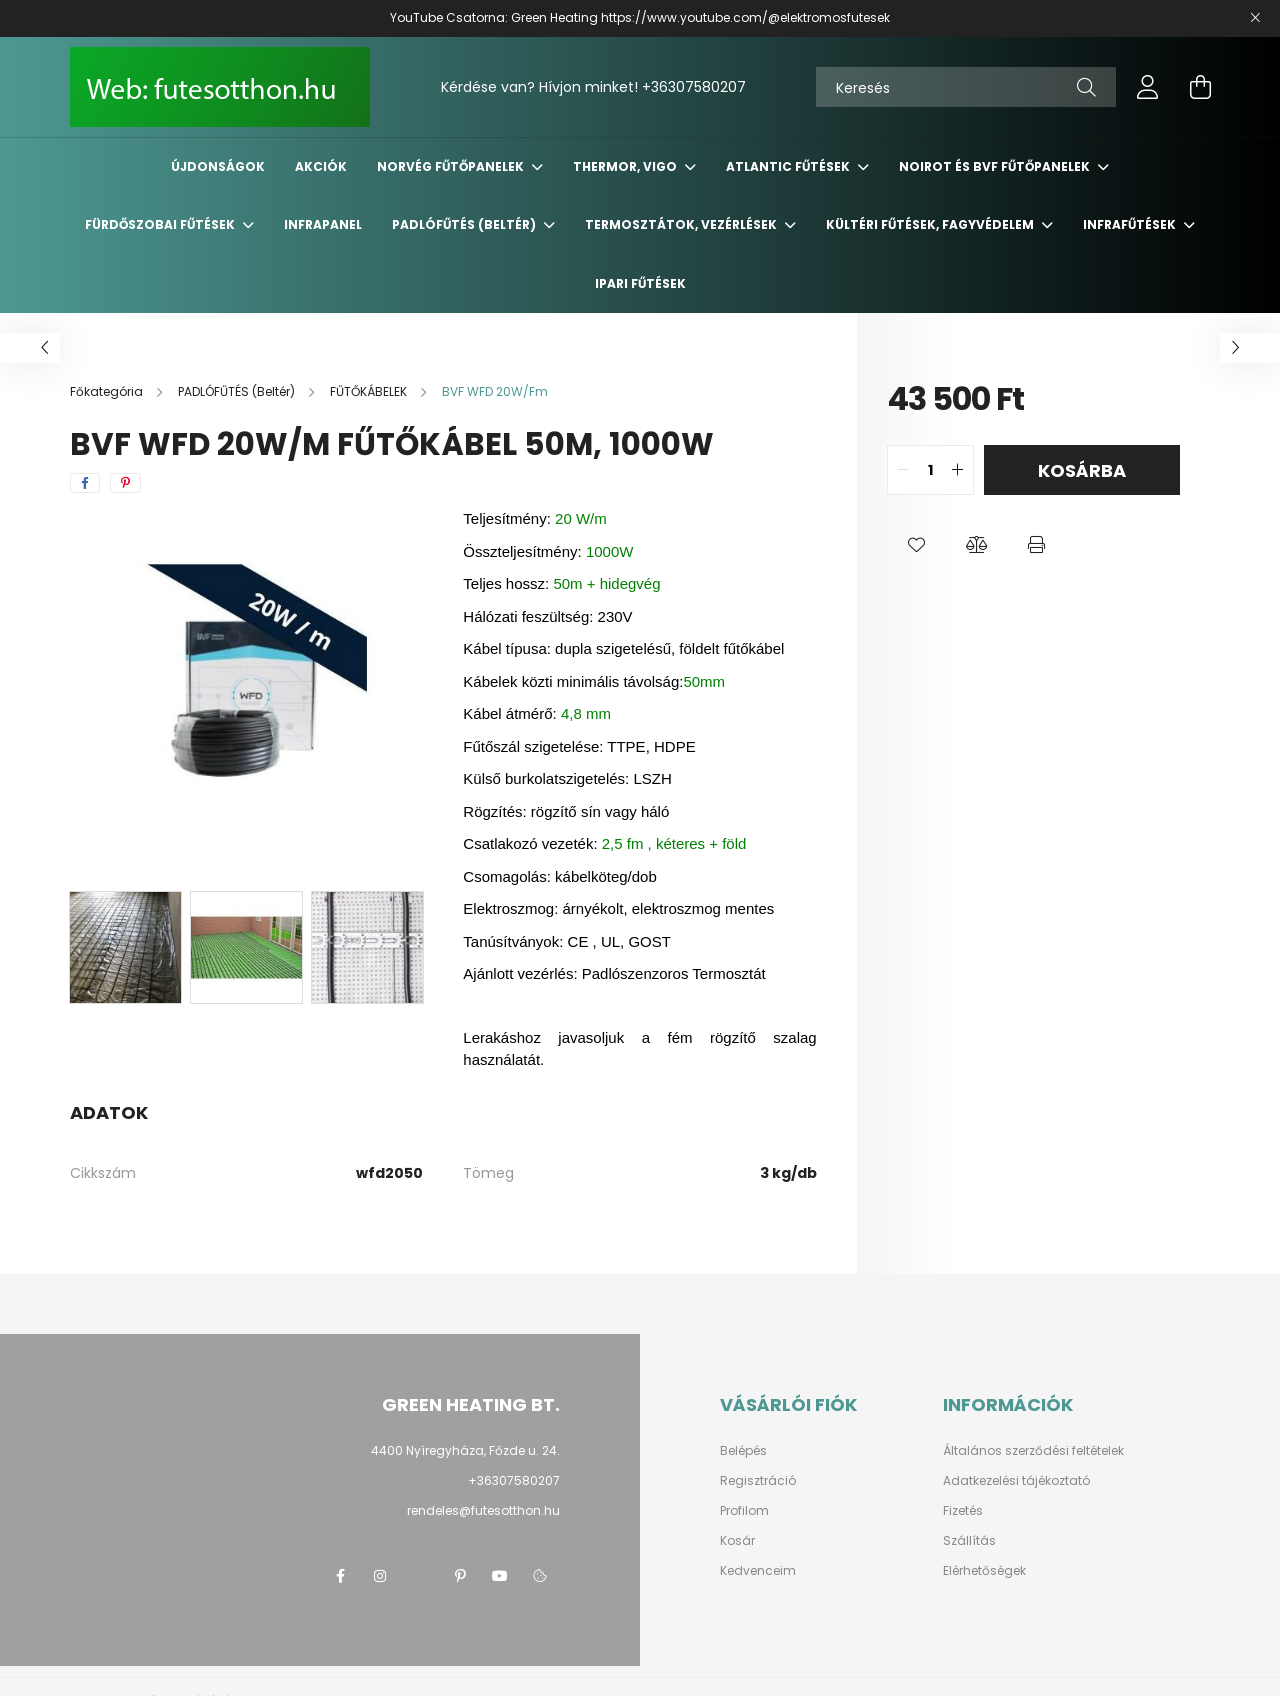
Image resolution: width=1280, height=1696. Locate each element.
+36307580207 (694, 87)
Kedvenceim (758, 1571)
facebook (340, 1576)
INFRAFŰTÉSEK (1131, 224)
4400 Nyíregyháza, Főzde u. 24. (465, 1450)
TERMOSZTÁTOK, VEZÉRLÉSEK (682, 224)
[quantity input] (930, 470)
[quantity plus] (958, 470)
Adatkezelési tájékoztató (1016, 1481)
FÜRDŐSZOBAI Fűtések (161, 224)
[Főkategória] (108, 391)
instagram (380, 1576)
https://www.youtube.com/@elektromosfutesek (745, 17)
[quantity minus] (903, 470)
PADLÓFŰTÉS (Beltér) (465, 224)
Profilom (744, 1511)
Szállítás (969, 1541)
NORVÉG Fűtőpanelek (452, 166)
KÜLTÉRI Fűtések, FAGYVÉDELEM (931, 224)
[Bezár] (1255, 18)
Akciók (321, 166)
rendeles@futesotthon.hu (483, 1510)
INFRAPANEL (323, 224)
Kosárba (1082, 470)
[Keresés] (966, 87)
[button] (917, 545)
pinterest (460, 1576)
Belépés (743, 1451)
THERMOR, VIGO (626, 166)
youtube (500, 1576)
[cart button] (1200, 87)
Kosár (737, 1541)
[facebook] (85, 483)
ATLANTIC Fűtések (789, 166)
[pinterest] (125, 483)
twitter (420, 1576)
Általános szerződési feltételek (1033, 1451)
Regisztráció (758, 1481)
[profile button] (1148, 87)
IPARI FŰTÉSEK (640, 283)
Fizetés (963, 1511)
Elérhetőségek (984, 1571)
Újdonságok (218, 166)
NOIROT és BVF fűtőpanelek (996, 166)
